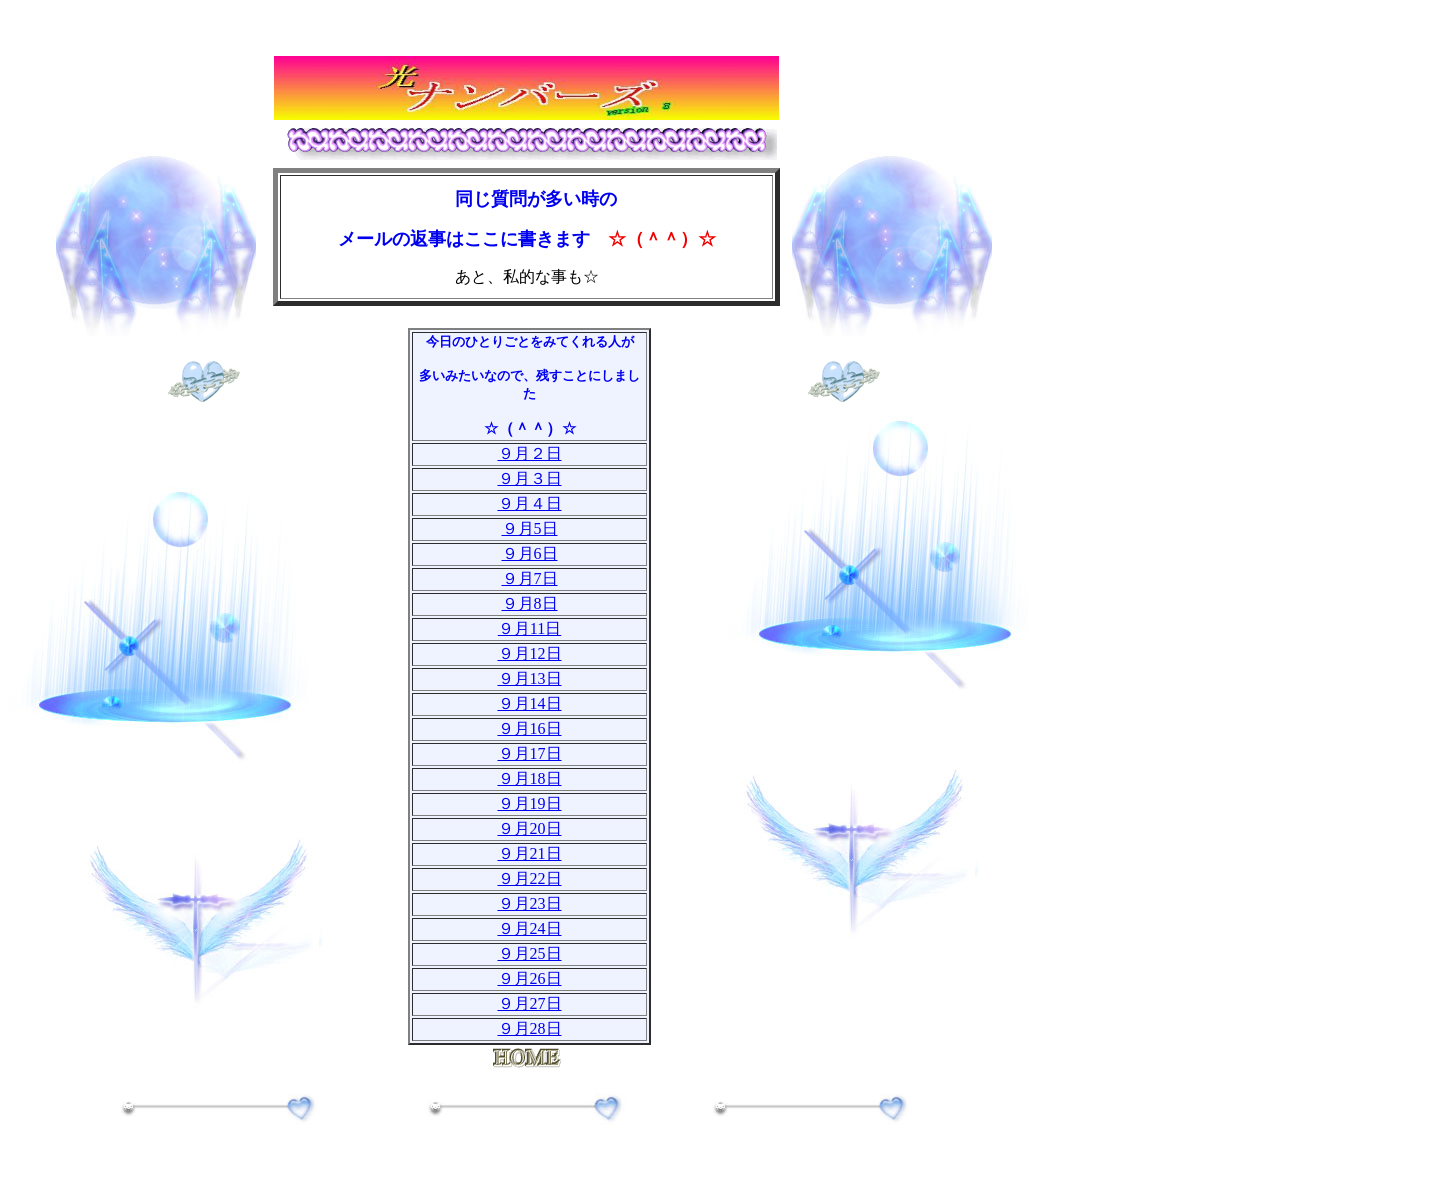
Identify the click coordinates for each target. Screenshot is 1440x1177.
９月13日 (530, 678)
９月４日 (530, 503)
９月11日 (529, 628)
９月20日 (530, 828)
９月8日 (530, 603)
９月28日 (530, 1028)
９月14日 (530, 703)
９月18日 (530, 778)
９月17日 (530, 753)
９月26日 (530, 978)
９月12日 (530, 653)
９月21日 (530, 853)
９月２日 (530, 453)
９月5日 (530, 528)
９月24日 (530, 928)
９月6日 (530, 553)
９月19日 (530, 803)
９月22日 (530, 878)
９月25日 (530, 953)
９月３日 (530, 478)
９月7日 (530, 578)
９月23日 (530, 903)
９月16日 (530, 728)
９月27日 (530, 1003)
